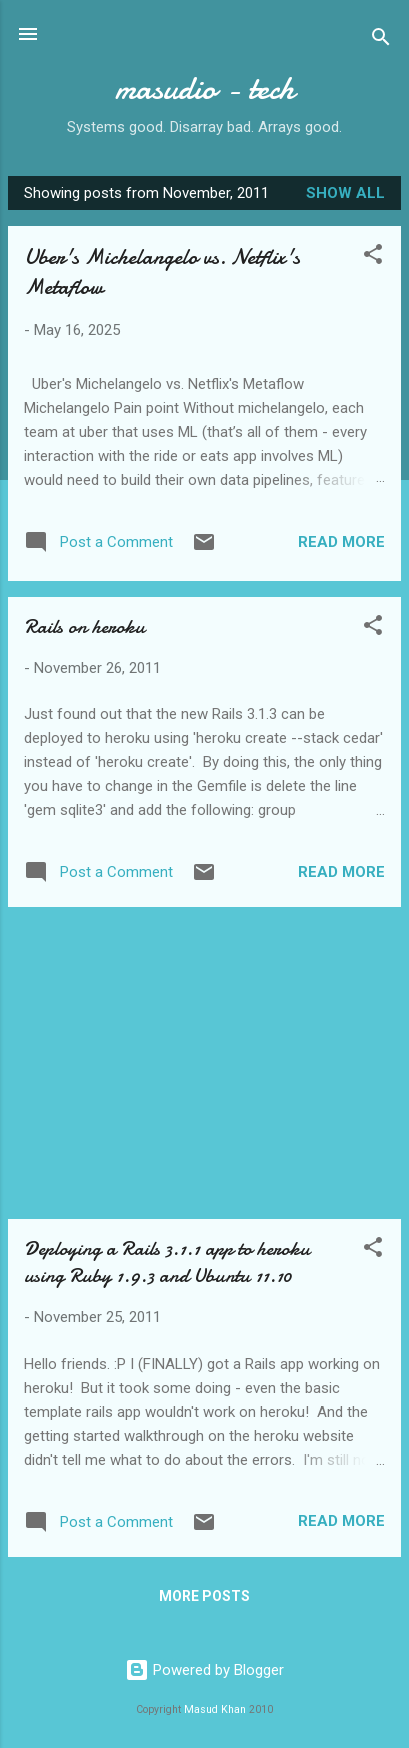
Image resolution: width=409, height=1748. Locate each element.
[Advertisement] (204, 1063)
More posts (204, 1596)
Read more (341, 542)
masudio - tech (205, 88)
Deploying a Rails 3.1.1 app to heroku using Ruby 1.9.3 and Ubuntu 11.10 (167, 1262)
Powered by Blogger (204, 1670)
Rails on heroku (84, 626)
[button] (373, 257)
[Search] (381, 40)
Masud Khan (215, 1709)
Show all (345, 193)
